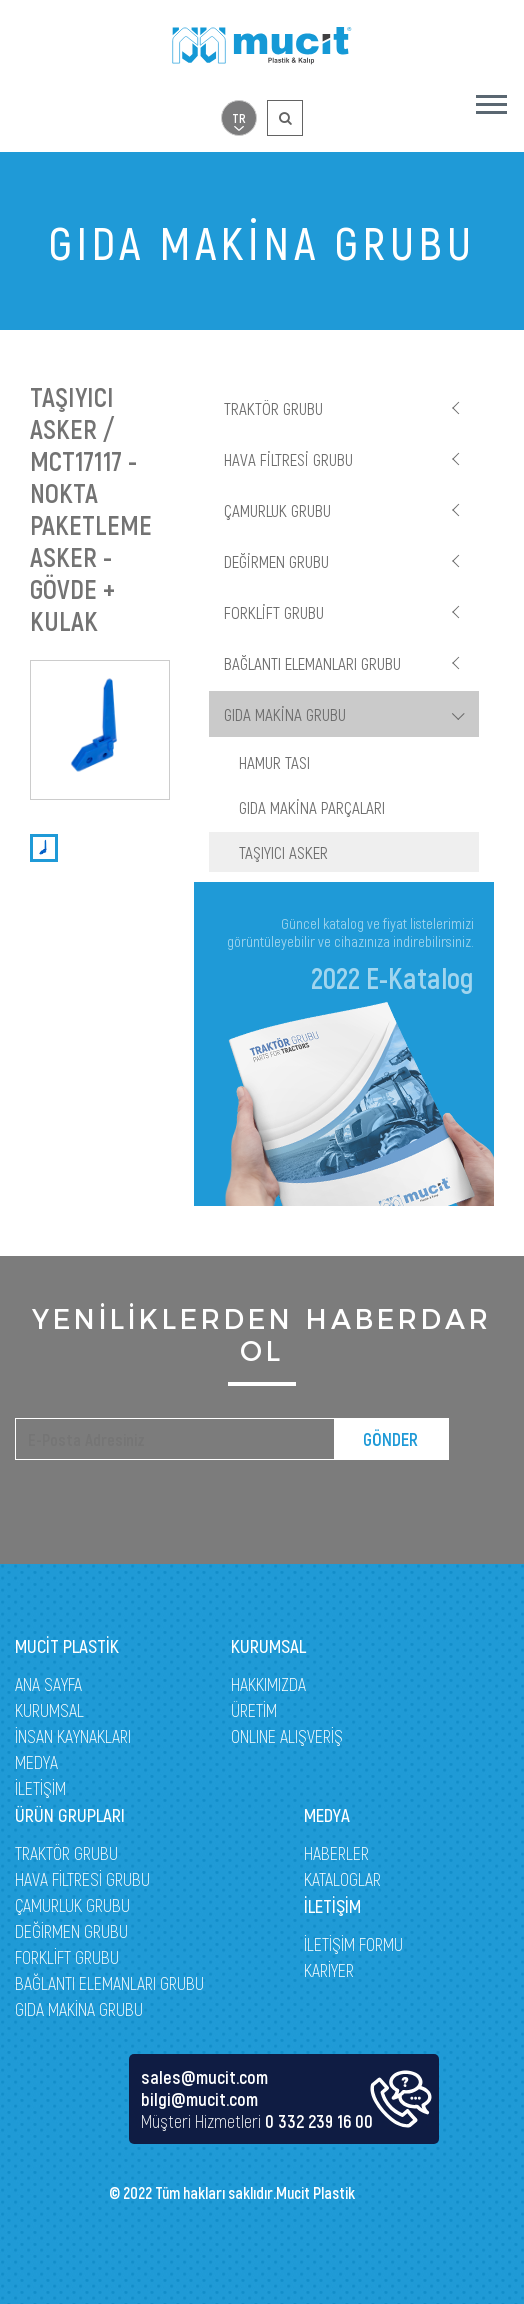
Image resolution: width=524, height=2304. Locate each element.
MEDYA (36, 1762)
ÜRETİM (254, 1710)
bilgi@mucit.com (199, 2099)
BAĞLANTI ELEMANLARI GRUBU (312, 663)
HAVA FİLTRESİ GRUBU (288, 459)
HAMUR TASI (274, 762)
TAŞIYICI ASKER (283, 852)
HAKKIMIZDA (268, 1684)
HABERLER (336, 1853)
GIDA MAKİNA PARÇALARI (312, 807)
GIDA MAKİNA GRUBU (285, 714)
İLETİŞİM (40, 1788)
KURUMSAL (49, 1710)
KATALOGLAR (342, 1879)
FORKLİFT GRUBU (274, 612)
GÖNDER (390, 1439)
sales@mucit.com (204, 2077)
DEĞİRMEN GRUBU (276, 561)
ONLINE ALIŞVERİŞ (287, 1736)
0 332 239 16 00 (319, 2121)
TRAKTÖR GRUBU (273, 408)
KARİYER (329, 1970)
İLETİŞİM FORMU (353, 1944)
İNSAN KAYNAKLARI (73, 1736)
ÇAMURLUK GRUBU (277, 510)
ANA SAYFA (48, 1684)
